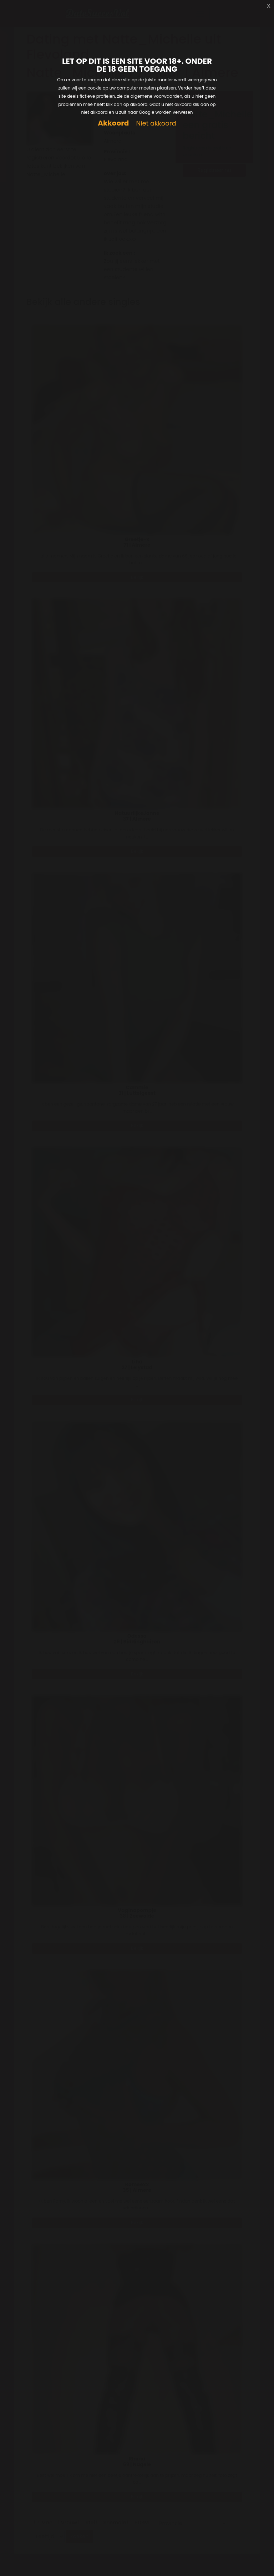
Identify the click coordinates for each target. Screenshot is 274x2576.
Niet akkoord (156, 123)
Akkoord (113, 123)
